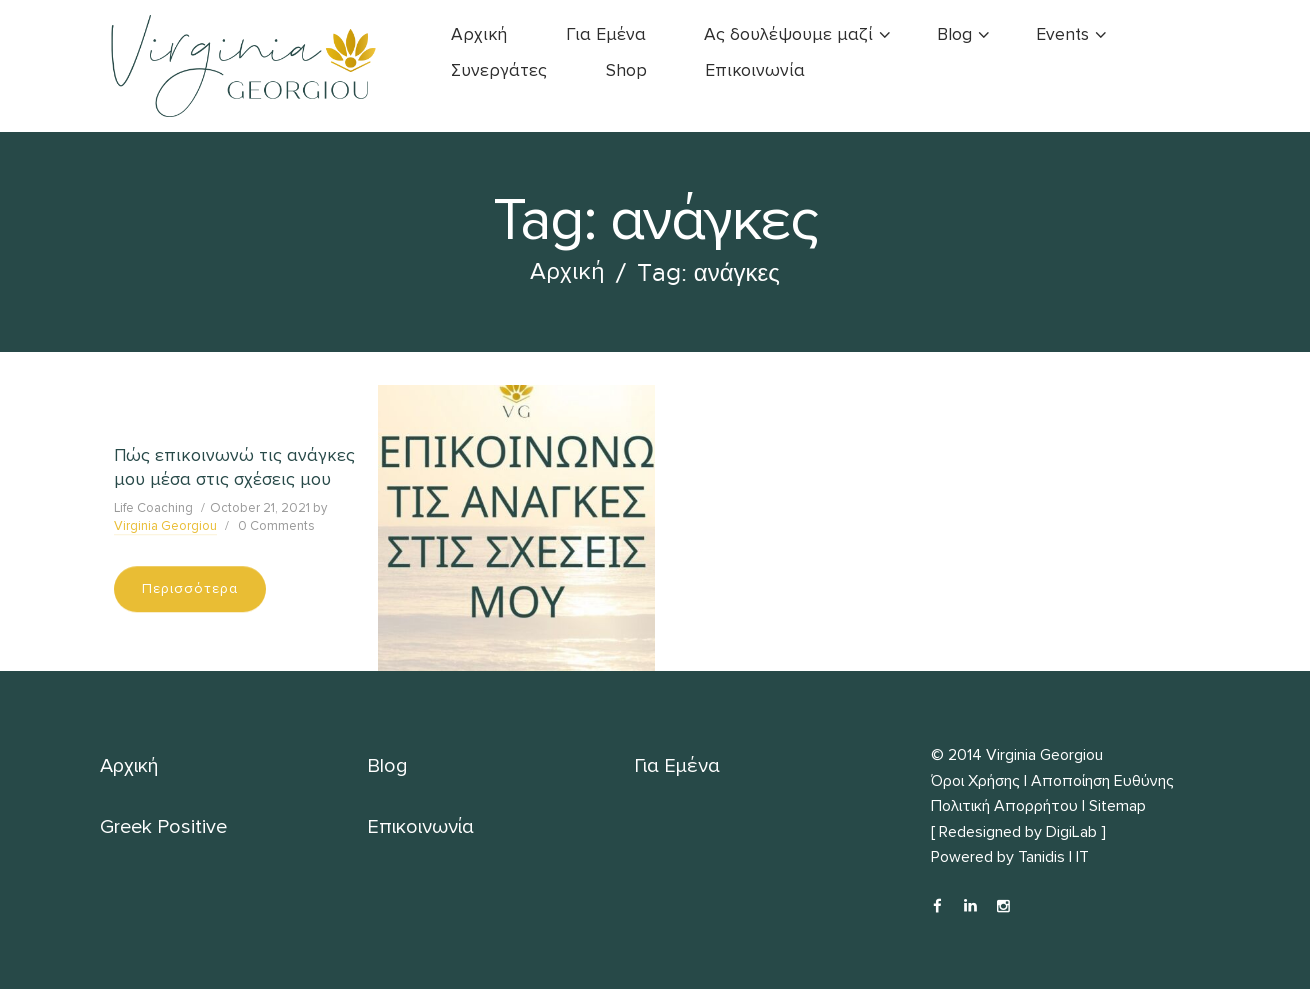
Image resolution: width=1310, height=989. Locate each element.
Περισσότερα (190, 588)
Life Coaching (153, 508)
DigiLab (1071, 832)
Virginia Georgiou (165, 526)
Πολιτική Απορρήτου (1004, 806)
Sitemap (1117, 806)
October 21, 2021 (260, 508)
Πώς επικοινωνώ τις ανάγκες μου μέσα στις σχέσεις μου (234, 468)
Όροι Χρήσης (975, 781)
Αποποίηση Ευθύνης (1102, 781)
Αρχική (567, 272)
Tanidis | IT (1053, 857)
